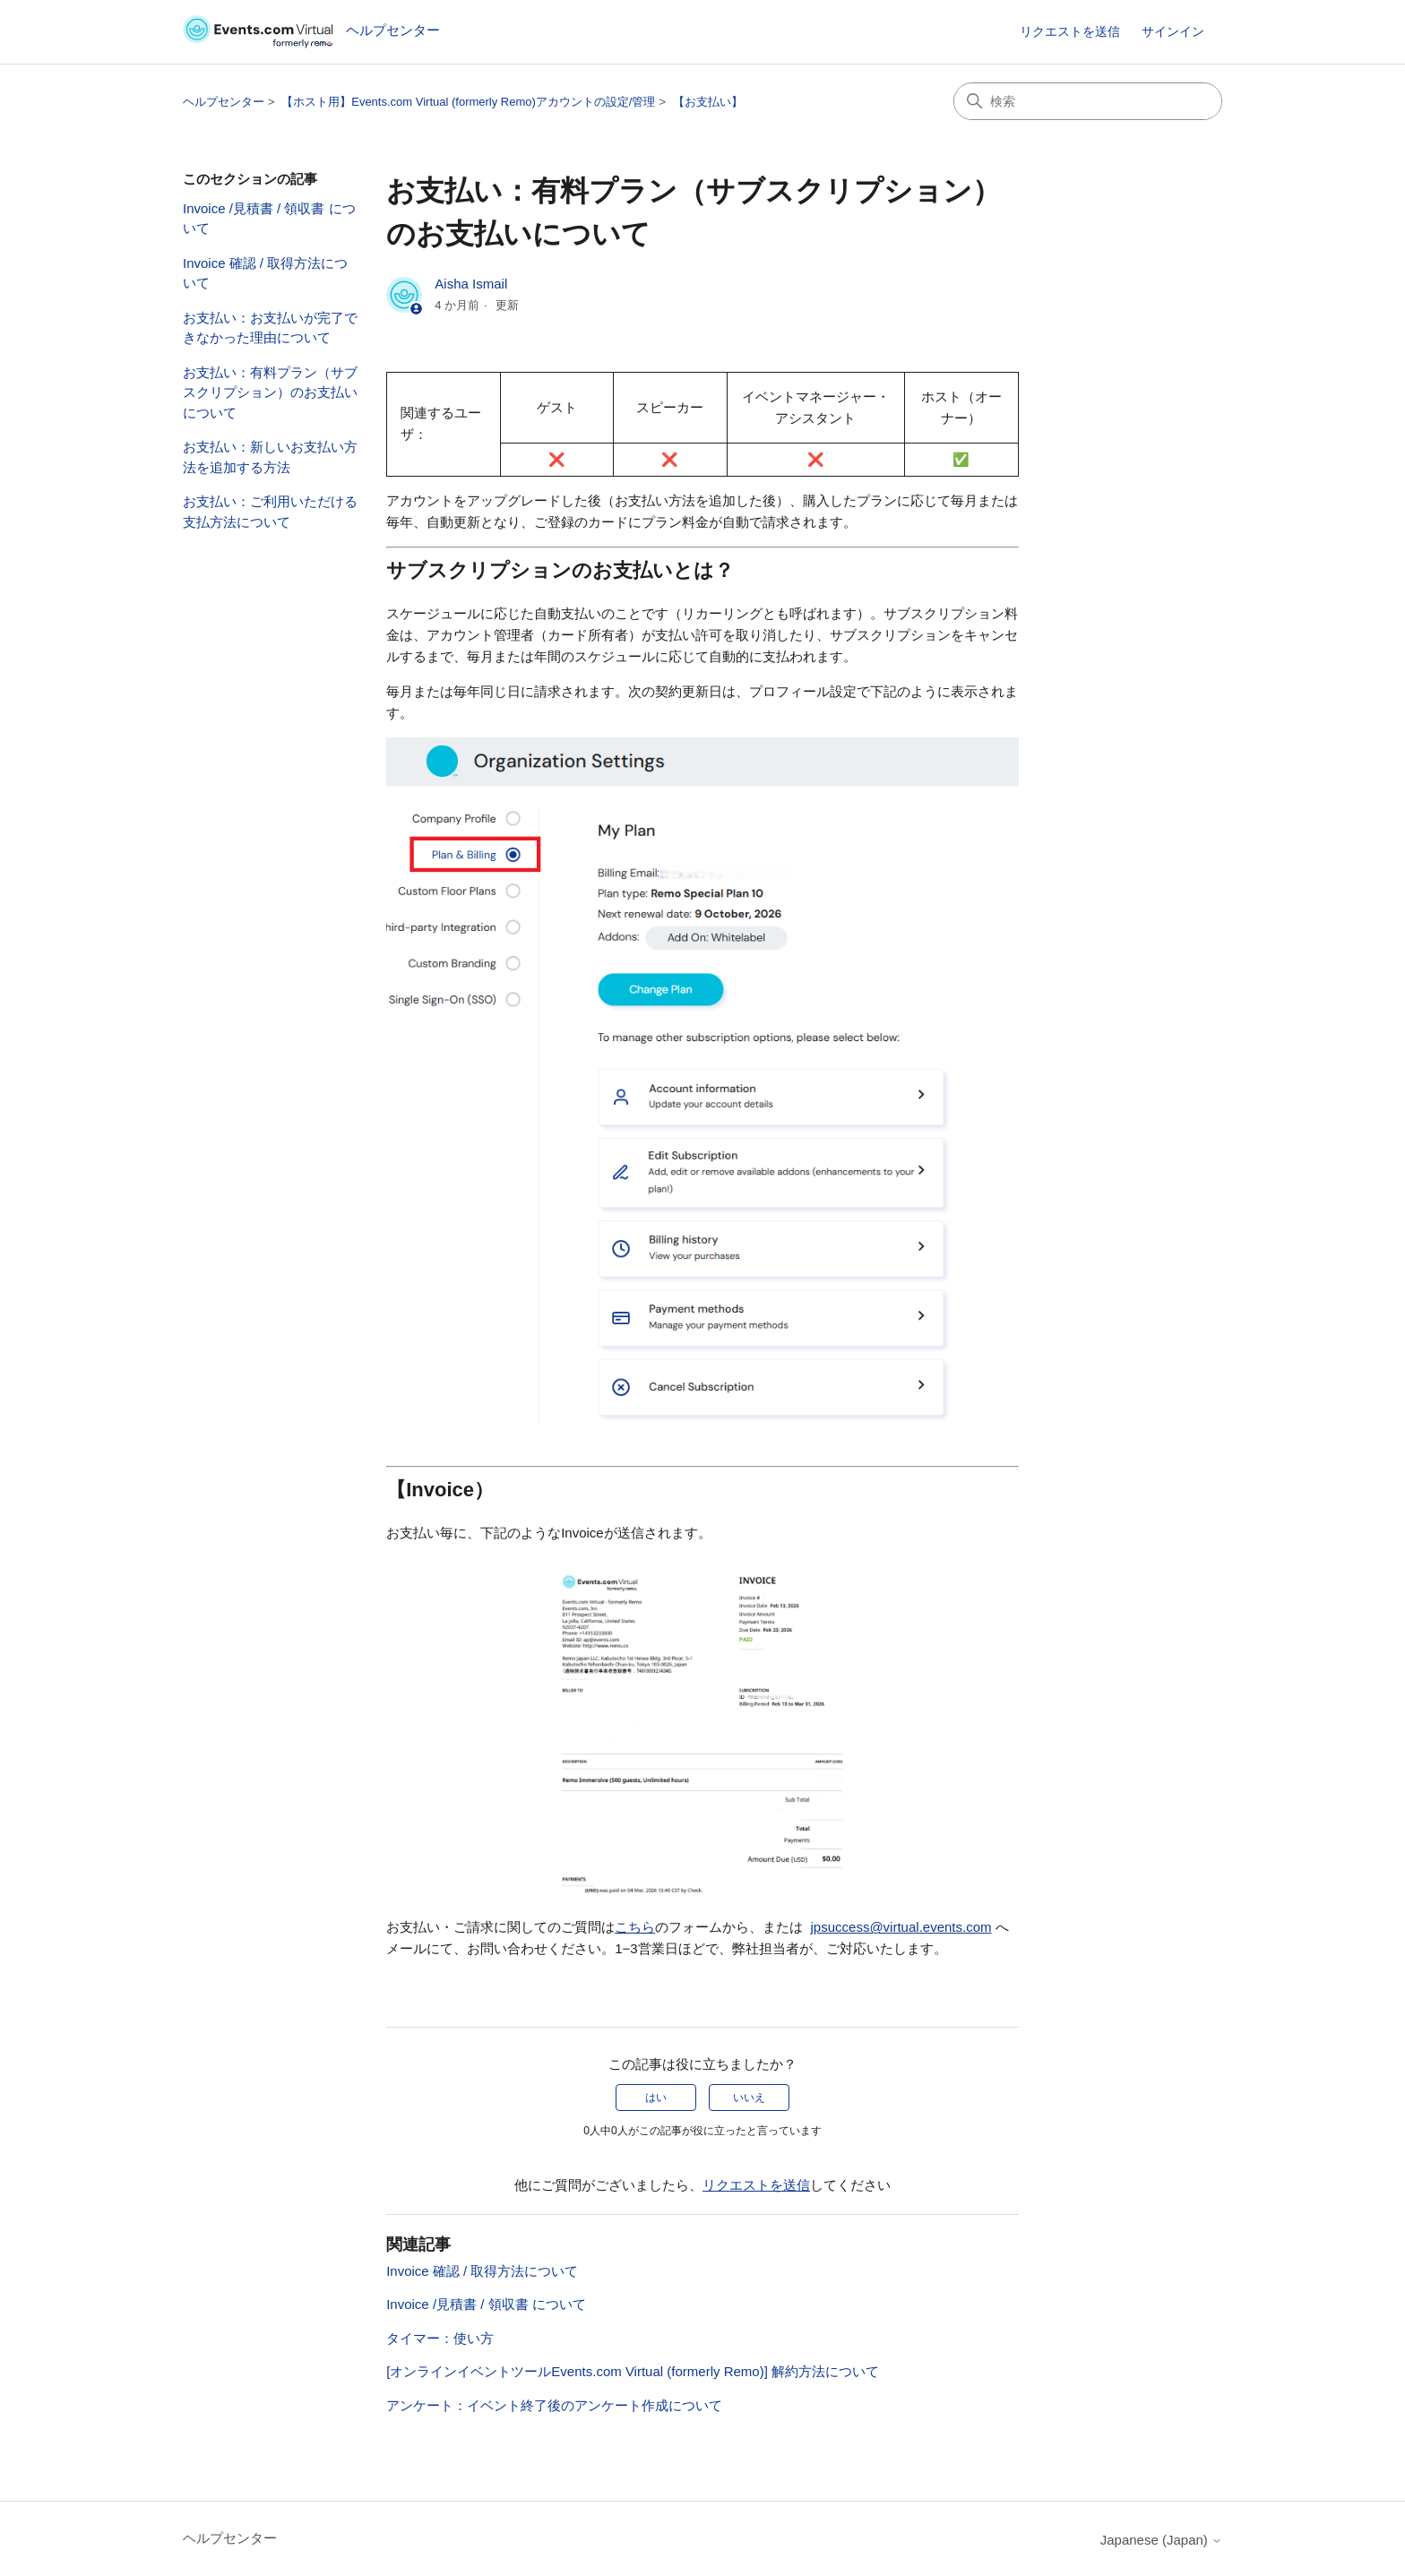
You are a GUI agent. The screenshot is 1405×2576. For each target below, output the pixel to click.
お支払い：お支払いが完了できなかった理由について (270, 328)
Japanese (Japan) (1161, 2539)
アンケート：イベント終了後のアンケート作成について (554, 2405)
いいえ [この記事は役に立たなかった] (749, 2097)
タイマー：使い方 (440, 2338)
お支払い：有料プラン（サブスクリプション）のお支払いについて (270, 392)
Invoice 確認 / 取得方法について (265, 273)
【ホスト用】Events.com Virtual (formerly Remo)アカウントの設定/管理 (468, 101)
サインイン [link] (1173, 31)
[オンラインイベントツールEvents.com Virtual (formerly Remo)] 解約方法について (632, 2371)
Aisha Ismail (471, 283)
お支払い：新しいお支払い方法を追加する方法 (270, 457)
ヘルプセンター (223, 101)
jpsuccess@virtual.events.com (901, 1926)
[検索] (1087, 101)
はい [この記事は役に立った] (656, 2097)
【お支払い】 (708, 101)
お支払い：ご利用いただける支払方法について (270, 512)
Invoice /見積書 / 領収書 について (269, 219)
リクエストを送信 (1070, 31)
